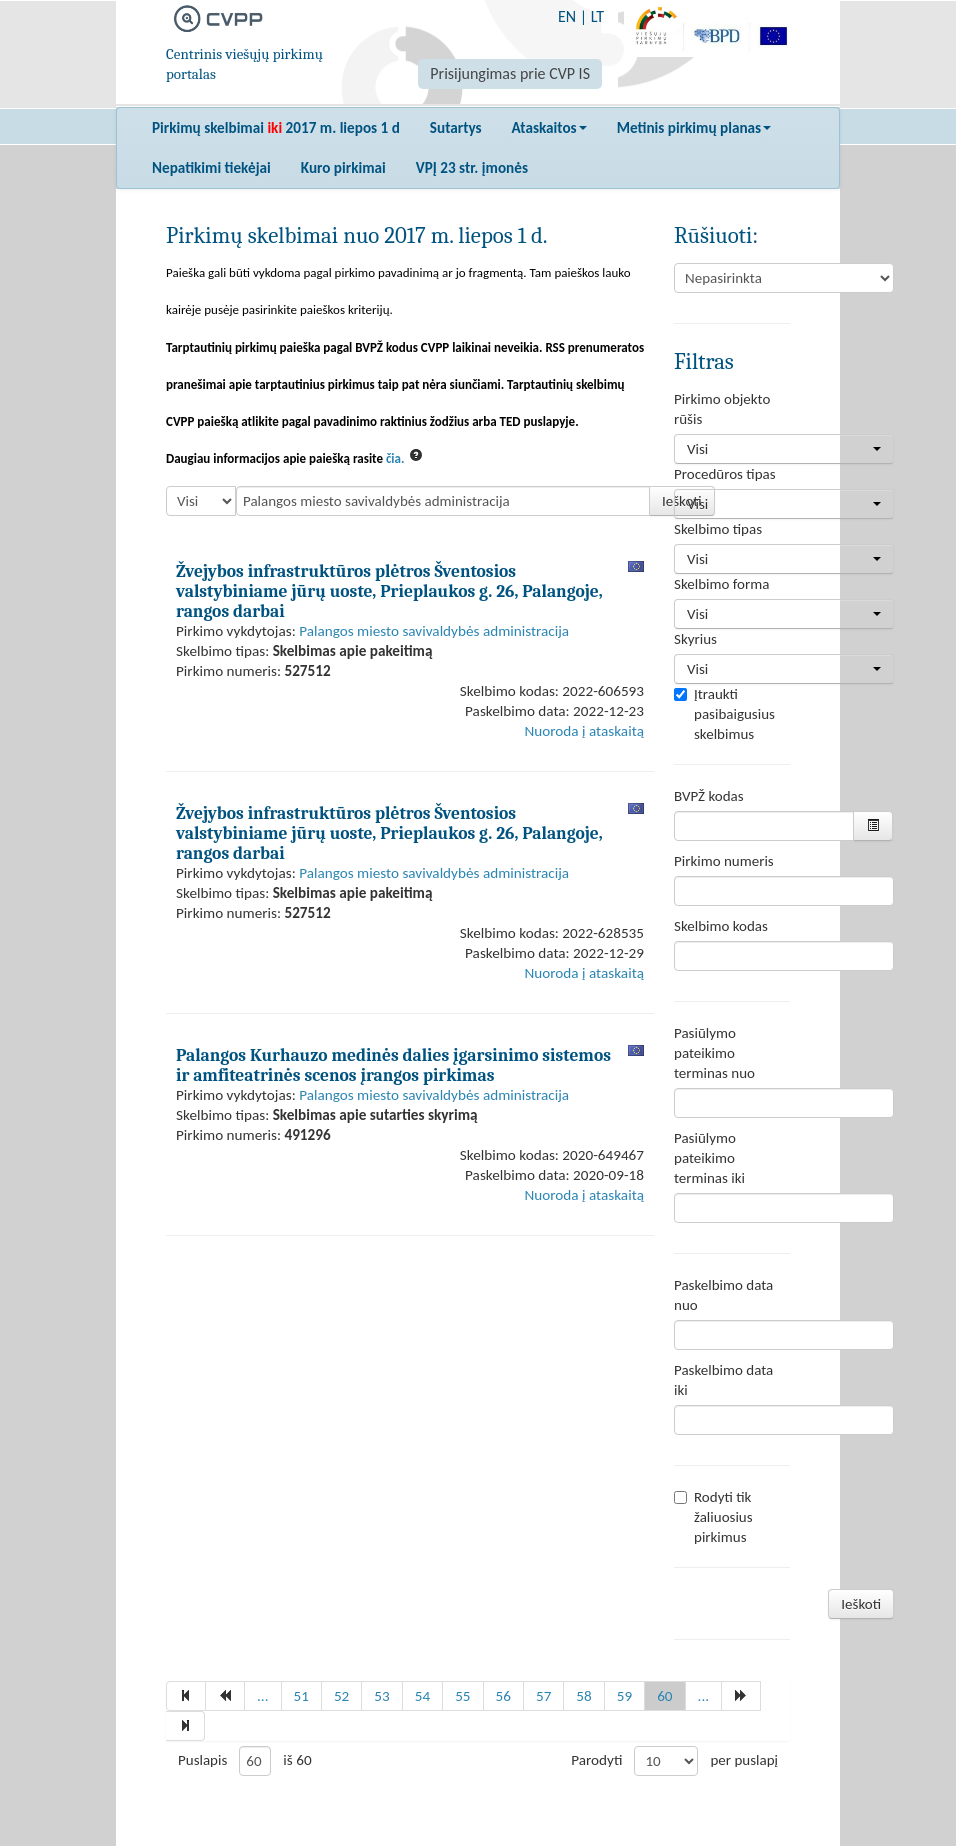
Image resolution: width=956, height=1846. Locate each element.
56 (503, 1696)
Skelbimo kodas (721, 926)
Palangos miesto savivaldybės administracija (434, 631)
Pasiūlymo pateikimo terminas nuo (714, 1053)
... (263, 1696)
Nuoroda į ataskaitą (584, 731)
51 (301, 1696)
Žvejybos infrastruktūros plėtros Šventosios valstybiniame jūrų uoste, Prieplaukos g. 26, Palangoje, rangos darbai (389, 591)
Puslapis (202, 1760)
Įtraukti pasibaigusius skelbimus (724, 714)
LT (597, 16)
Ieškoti (861, 1604)
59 (624, 1696)
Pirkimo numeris (724, 861)
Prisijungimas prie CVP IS (510, 73)
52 (341, 1696)
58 (583, 1696)
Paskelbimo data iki (723, 1380)
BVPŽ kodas (709, 796)
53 (381, 1696)
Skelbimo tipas (718, 529)
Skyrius (695, 639)
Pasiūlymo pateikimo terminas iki (709, 1158)
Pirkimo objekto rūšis (722, 409)
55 (462, 1696)
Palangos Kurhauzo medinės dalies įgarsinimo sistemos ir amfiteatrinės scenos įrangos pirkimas (393, 1065)
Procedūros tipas (725, 474)
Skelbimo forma (721, 584)
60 (664, 1696)
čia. (395, 458)
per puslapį (744, 1760)
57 (543, 1696)
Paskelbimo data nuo (723, 1295)
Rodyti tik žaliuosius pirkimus (713, 1517)
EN (567, 16)
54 (422, 1696)
